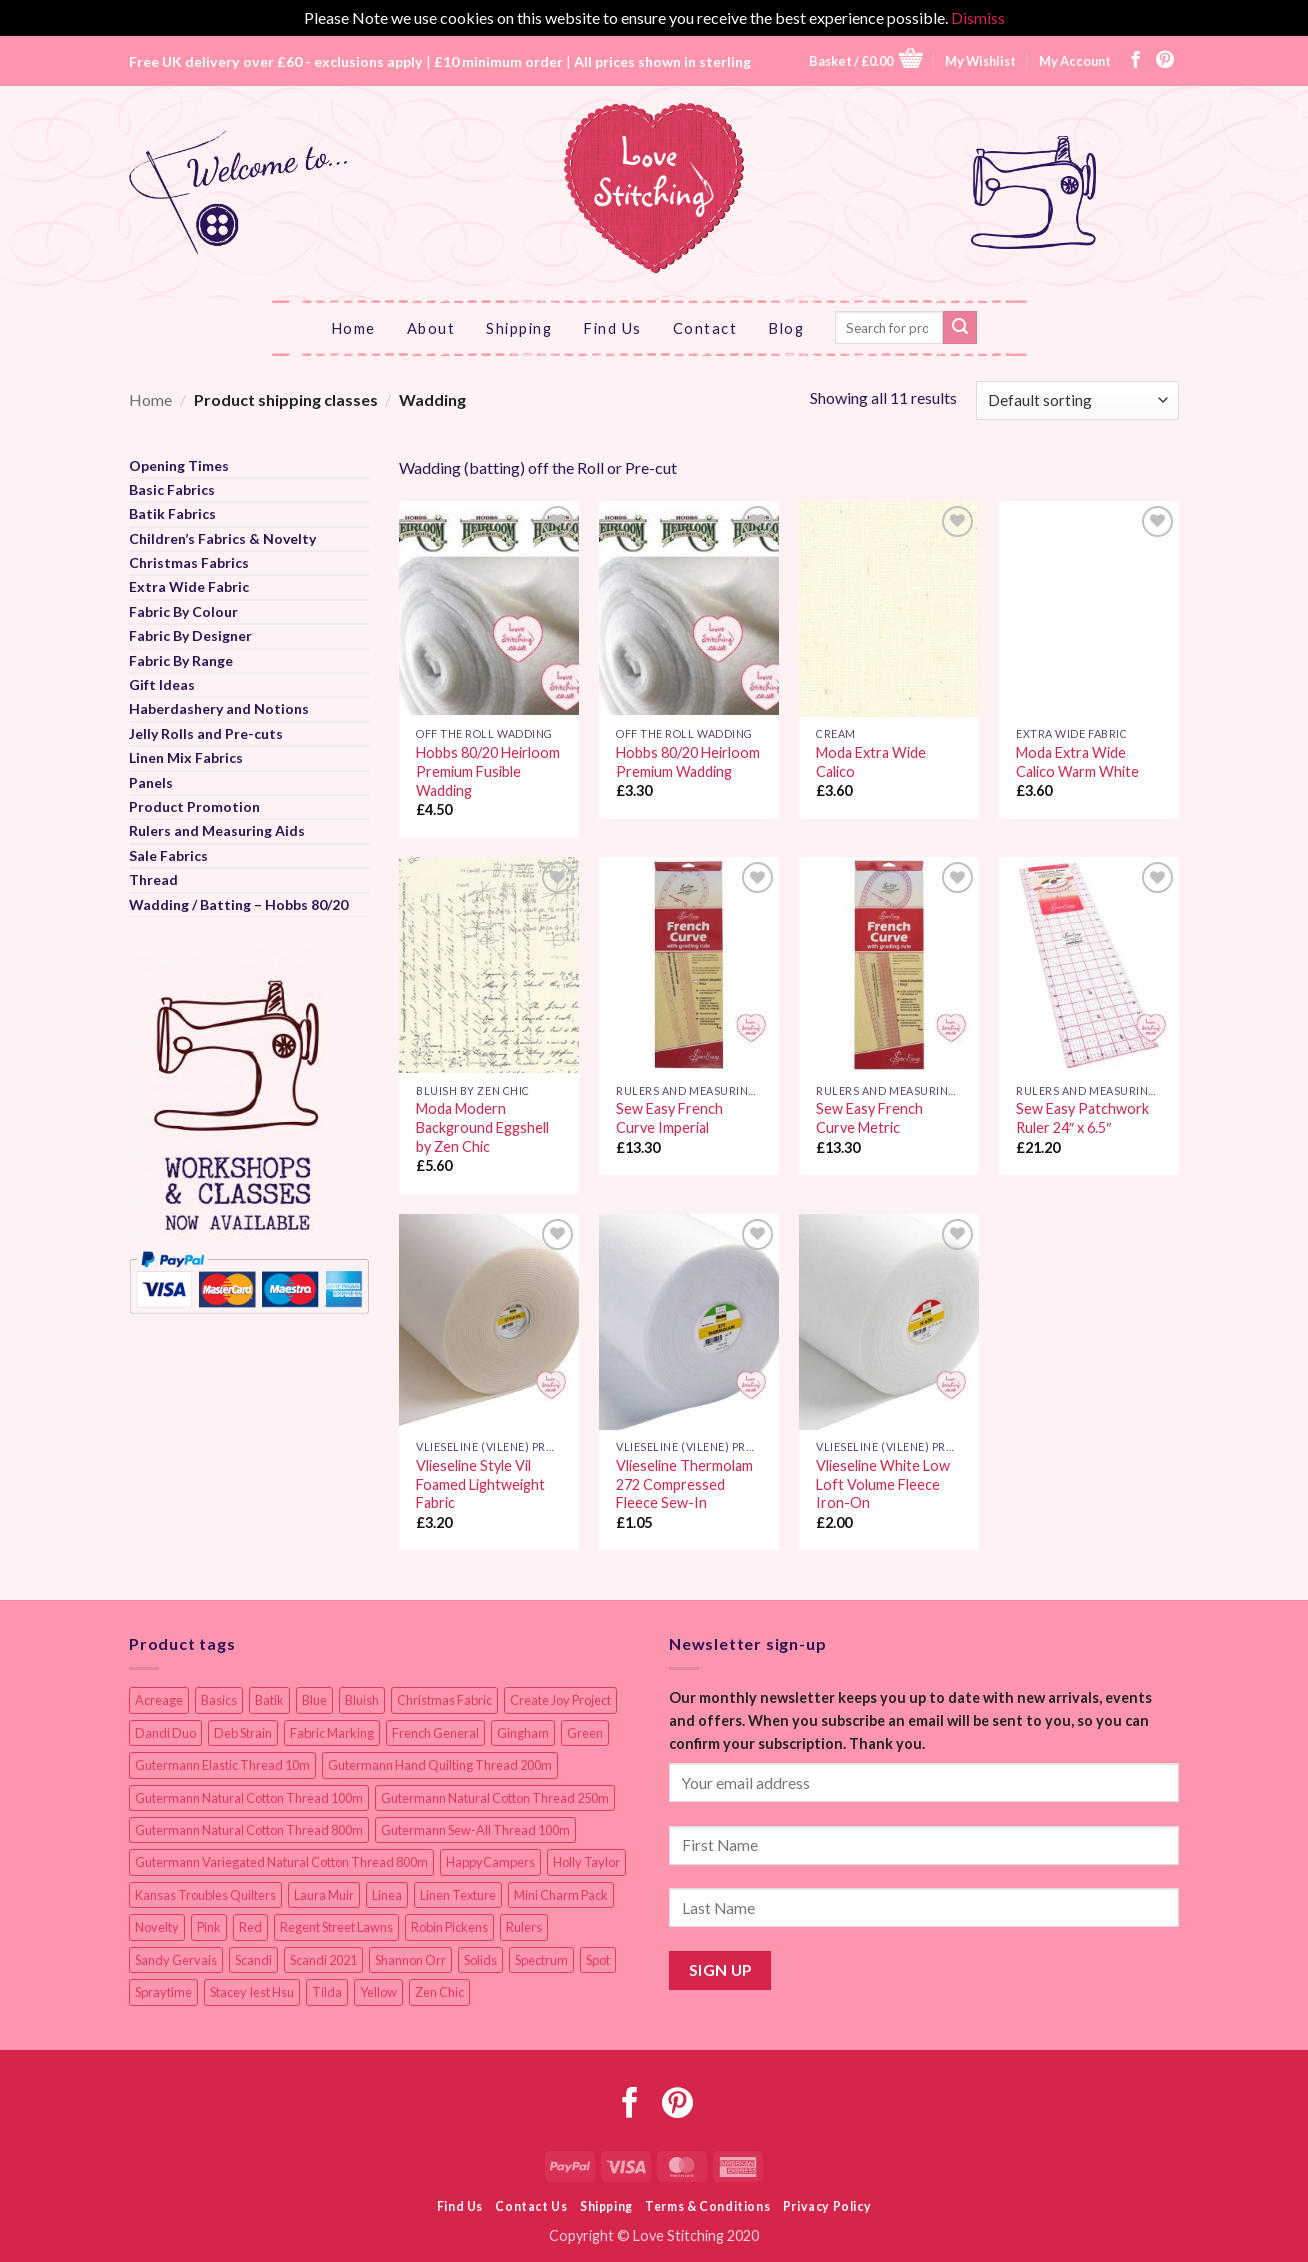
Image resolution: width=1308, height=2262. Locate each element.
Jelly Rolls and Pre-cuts (206, 733)
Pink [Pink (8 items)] (209, 1927)
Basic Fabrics (172, 489)
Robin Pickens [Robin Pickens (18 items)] (449, 1927)
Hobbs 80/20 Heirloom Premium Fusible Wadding (488, 771)
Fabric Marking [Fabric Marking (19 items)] (332, 1733)
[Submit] (960, 328)
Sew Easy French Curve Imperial (669, 1118)
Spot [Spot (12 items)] (598, 1960)
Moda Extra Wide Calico (871, 762)
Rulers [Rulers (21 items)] (524, 1927)
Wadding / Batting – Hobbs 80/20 (238, 904)
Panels (151, 782)
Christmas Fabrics (189, 562)
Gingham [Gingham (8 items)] (523, 1733)
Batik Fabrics (172, 513)
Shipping (519, 328)
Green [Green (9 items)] (585, 1733)
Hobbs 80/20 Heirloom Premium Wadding (688, 762)
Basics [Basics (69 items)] (219, 1700)
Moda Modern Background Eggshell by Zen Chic (482, 1127)
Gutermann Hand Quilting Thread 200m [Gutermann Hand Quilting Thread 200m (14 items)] (440, 1765)
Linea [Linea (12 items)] (387, 1895)
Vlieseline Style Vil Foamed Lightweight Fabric (480, 1484)
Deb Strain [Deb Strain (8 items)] (243, 1733)
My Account (1075, 61)
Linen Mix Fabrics (186, 757)
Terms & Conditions (707, 2206)
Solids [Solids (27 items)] (480, 1960)
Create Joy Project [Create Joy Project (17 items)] (560, 1700)
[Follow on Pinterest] (1165, 61)
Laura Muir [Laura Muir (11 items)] (324, 1895)
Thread (153, 879)
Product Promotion (194, 806)
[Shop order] (1077, 400)
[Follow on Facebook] (1136, 61)
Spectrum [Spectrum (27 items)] (541, 1960)
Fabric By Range (181, 660)
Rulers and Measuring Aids (217, 830)
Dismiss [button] (978, 17)
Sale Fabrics (168, 855)
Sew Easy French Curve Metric (869, 1118)
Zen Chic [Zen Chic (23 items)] (439, 1992)
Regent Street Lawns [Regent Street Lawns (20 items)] (336, 1927)
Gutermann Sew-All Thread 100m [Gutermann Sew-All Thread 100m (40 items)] (475, 1830)
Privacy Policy (827, 2206)
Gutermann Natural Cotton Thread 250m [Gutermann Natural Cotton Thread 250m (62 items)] (495, 1798)
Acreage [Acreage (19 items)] (159, 1700)
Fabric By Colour (183, 611)
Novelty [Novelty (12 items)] (157, 1927)
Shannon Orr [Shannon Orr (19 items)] (410, 1960)
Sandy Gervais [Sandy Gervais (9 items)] (176, 1960)
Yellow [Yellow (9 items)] (378, 1992)
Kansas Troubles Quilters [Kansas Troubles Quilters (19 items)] (205, 1895)
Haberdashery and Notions (219, 708)
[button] (866, 60)
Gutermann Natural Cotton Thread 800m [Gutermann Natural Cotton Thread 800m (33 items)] (249, 1830)
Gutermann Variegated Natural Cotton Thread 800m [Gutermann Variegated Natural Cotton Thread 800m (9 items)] (281, 1862)
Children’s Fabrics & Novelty (222, 538)
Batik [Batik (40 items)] (269, 1700)
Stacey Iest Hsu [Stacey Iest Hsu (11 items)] (252, 1992)
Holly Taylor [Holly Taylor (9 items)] (586, 1862)
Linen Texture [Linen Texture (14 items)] (458, 1895)
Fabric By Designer (190, 635)
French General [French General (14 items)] (435, 1733)
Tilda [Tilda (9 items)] (327, 1992)
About (431, 328)
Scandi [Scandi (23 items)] (253, 1960)
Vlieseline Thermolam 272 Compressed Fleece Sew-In (684, 1484)
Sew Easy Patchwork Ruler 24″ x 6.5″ (1082, 1118)
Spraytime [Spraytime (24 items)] (163, 1992)
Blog (786, 328)
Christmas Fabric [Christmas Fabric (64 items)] (444, 1700)
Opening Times (179, 465)
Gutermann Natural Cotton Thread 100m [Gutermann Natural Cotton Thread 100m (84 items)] (249, 1798)
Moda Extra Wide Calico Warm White (1077, 762)
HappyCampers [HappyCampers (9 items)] (490, 1862)
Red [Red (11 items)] (250, 1927)
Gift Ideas (162, 684)
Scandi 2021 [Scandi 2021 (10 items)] (323, 1960)
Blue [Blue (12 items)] (314, 1700)
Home (353, 328)
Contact (705, 328)
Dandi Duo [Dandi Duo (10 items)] (165, 1733)
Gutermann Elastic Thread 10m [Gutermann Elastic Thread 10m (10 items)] (222, 1765)
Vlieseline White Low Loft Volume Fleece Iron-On (883, 1484)
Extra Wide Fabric (189, 586)
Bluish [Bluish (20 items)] (362, 1700)
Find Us (612, 328)
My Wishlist (980, 61)
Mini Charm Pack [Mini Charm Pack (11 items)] (561, 1895)
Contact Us (531, 2206)
